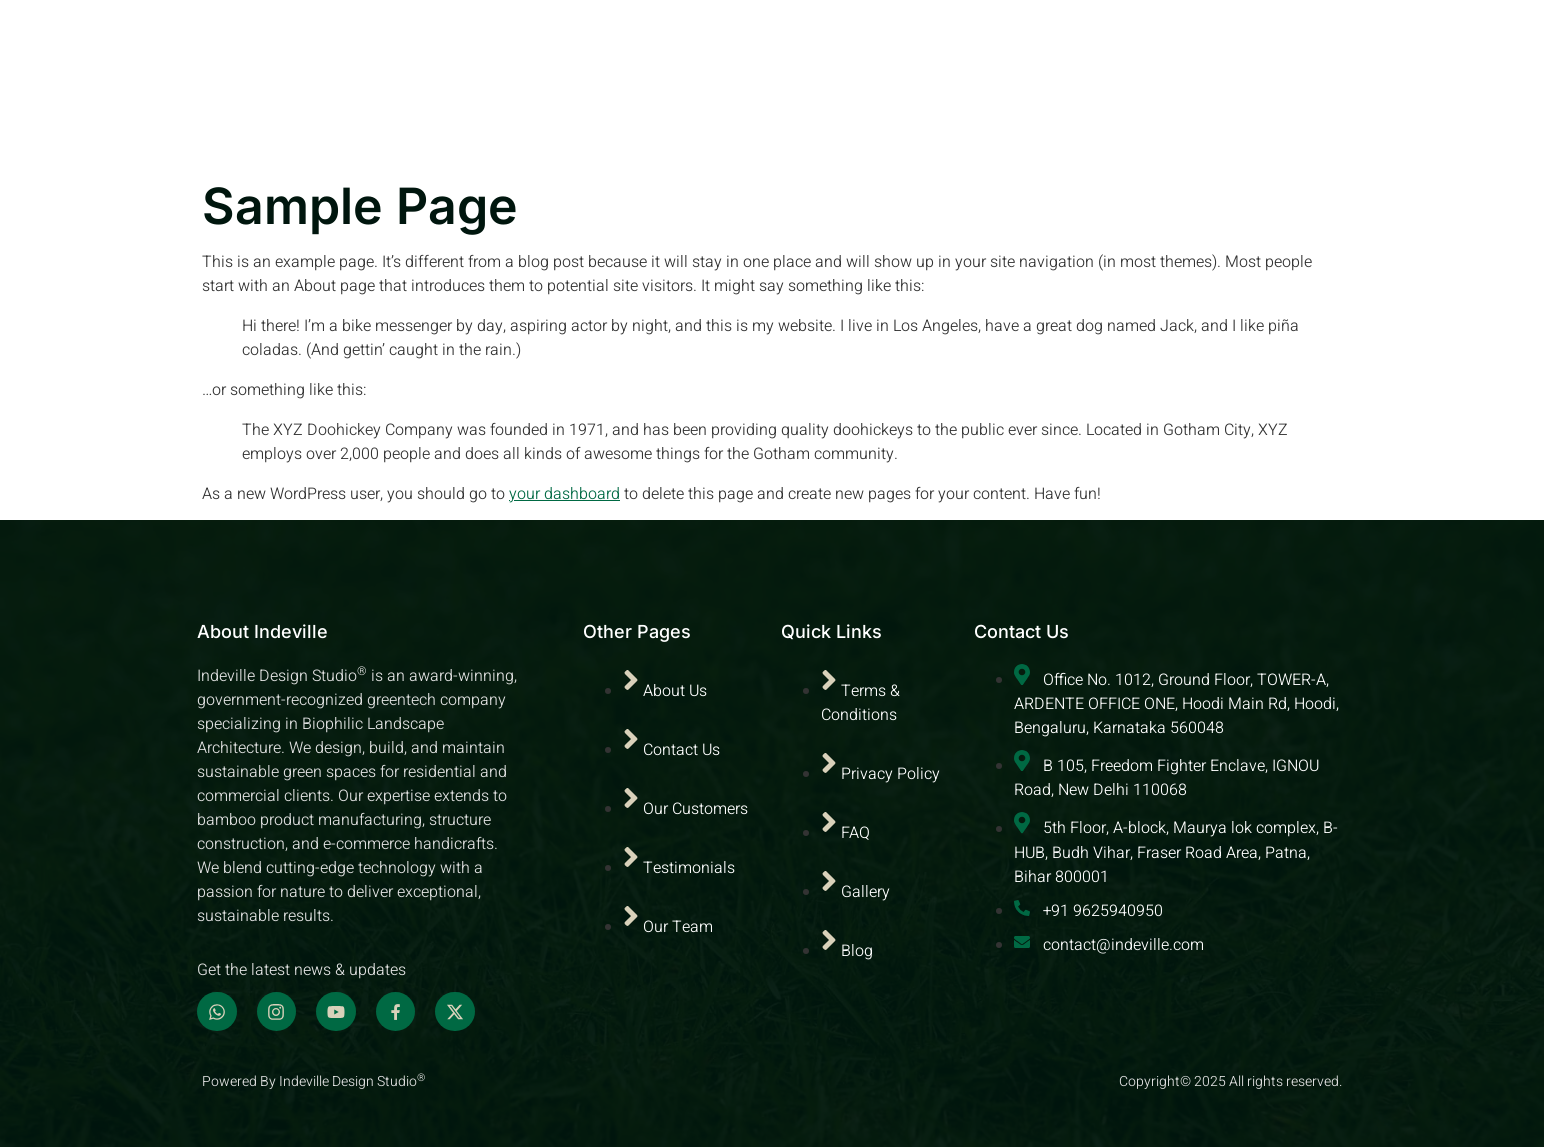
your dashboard (564, 494)
